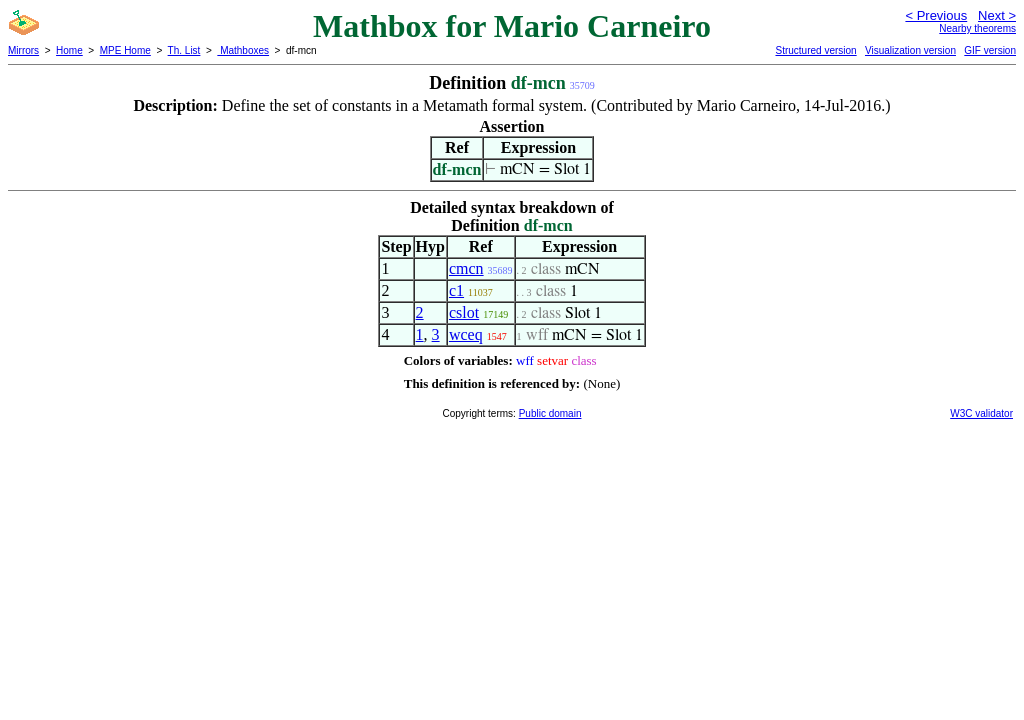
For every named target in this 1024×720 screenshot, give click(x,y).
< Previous (936, 15)
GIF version (990, 50)
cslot (464, 312)
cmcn (466, 268)
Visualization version (910, 50)
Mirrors (23, 50)
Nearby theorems (977, 28)
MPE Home (125, 50)
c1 (456, 290)
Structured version (815, 50)
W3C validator (981, 413)
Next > (997, 15)
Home (69, 50)
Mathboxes (243, 50)
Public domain (550, 413)
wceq (466, 334)
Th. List (184, 50)
